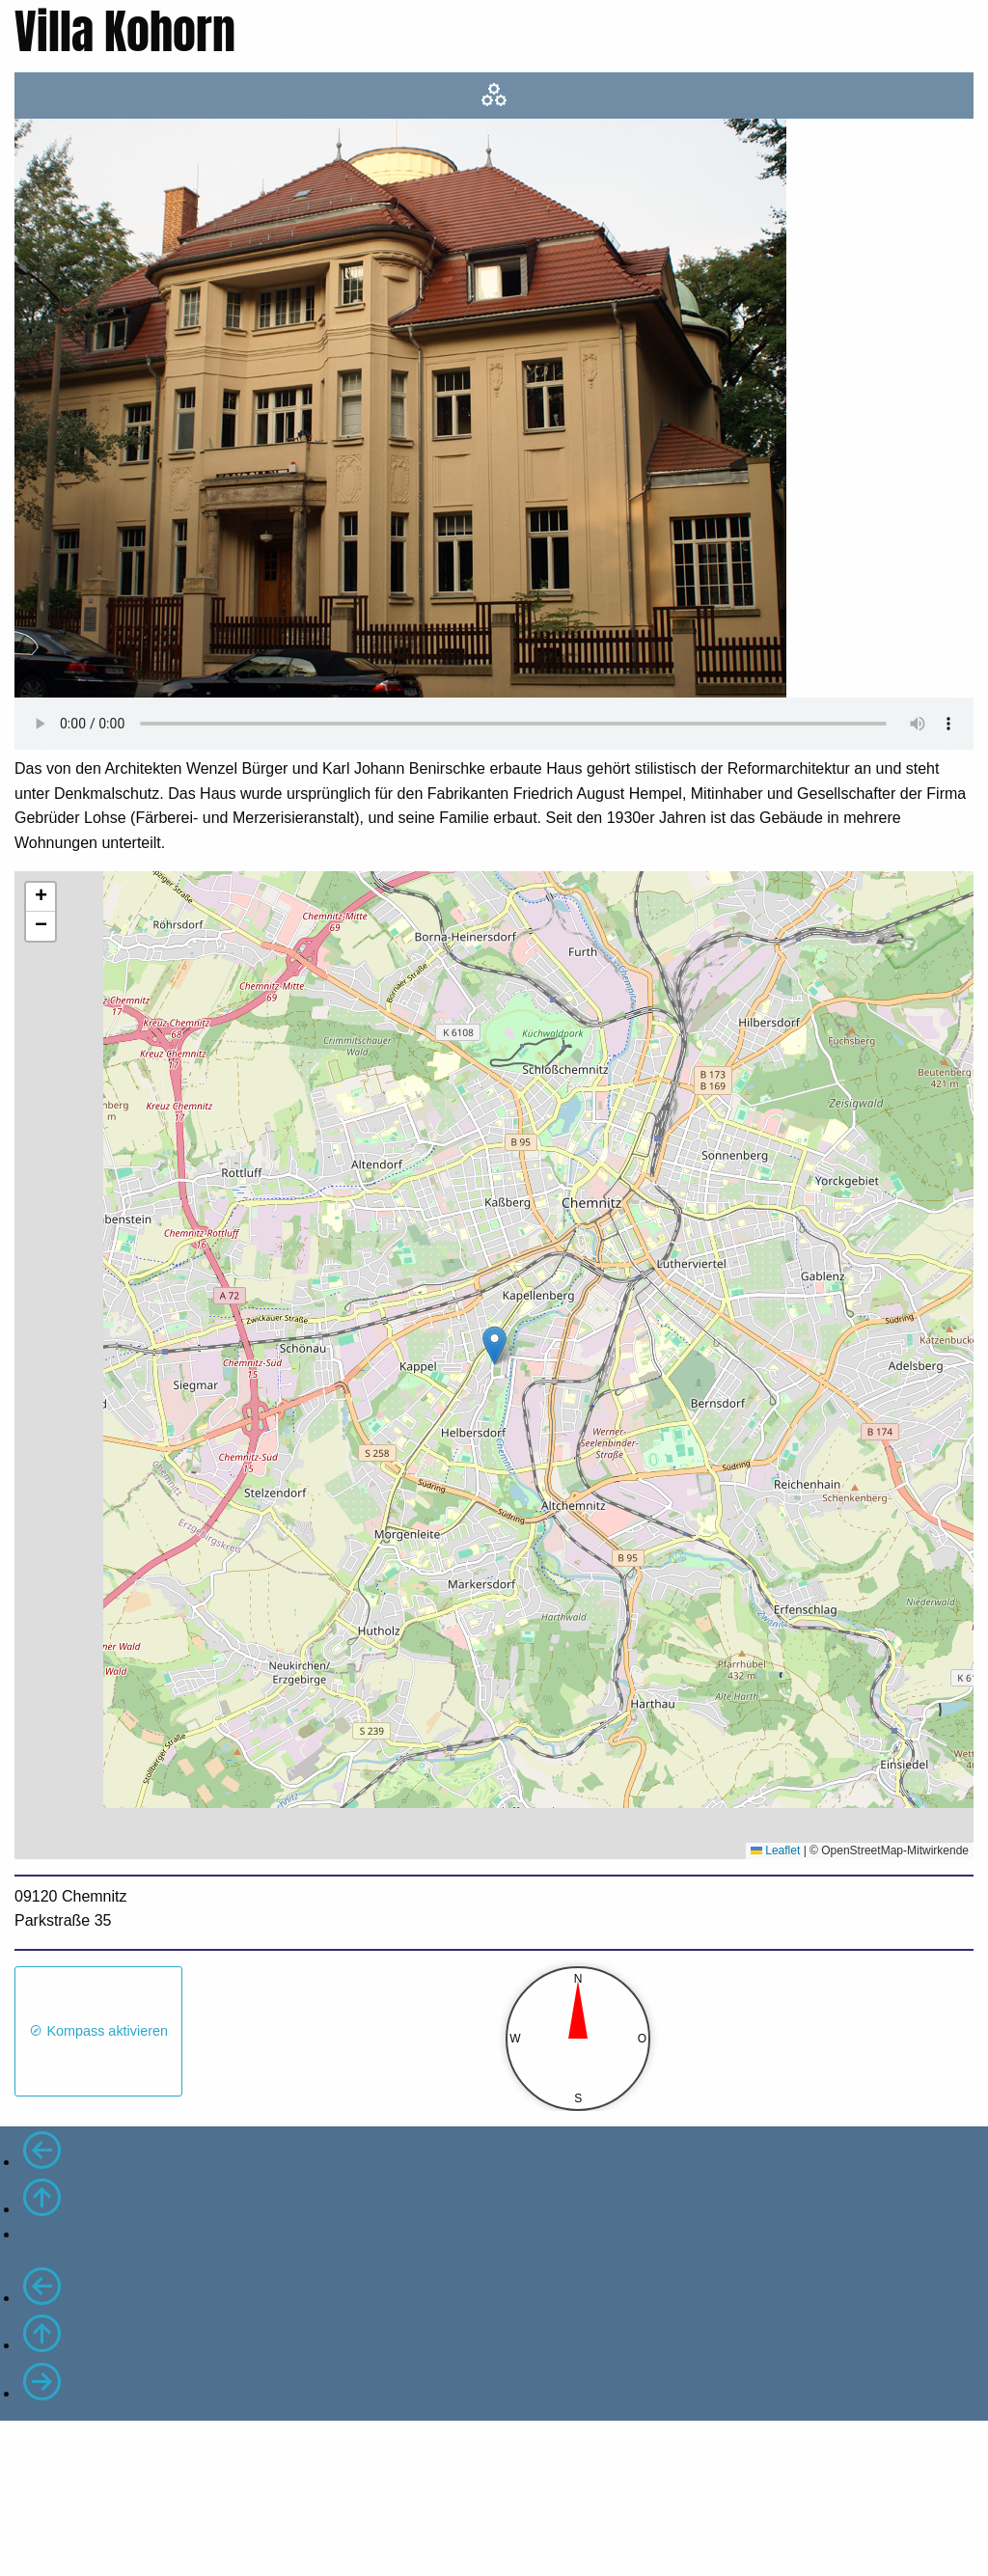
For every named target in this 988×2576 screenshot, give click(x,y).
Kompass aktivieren (98, 2031)
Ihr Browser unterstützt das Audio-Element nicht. (494, 724)
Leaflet (775, 1850)
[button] (494, 1345)
